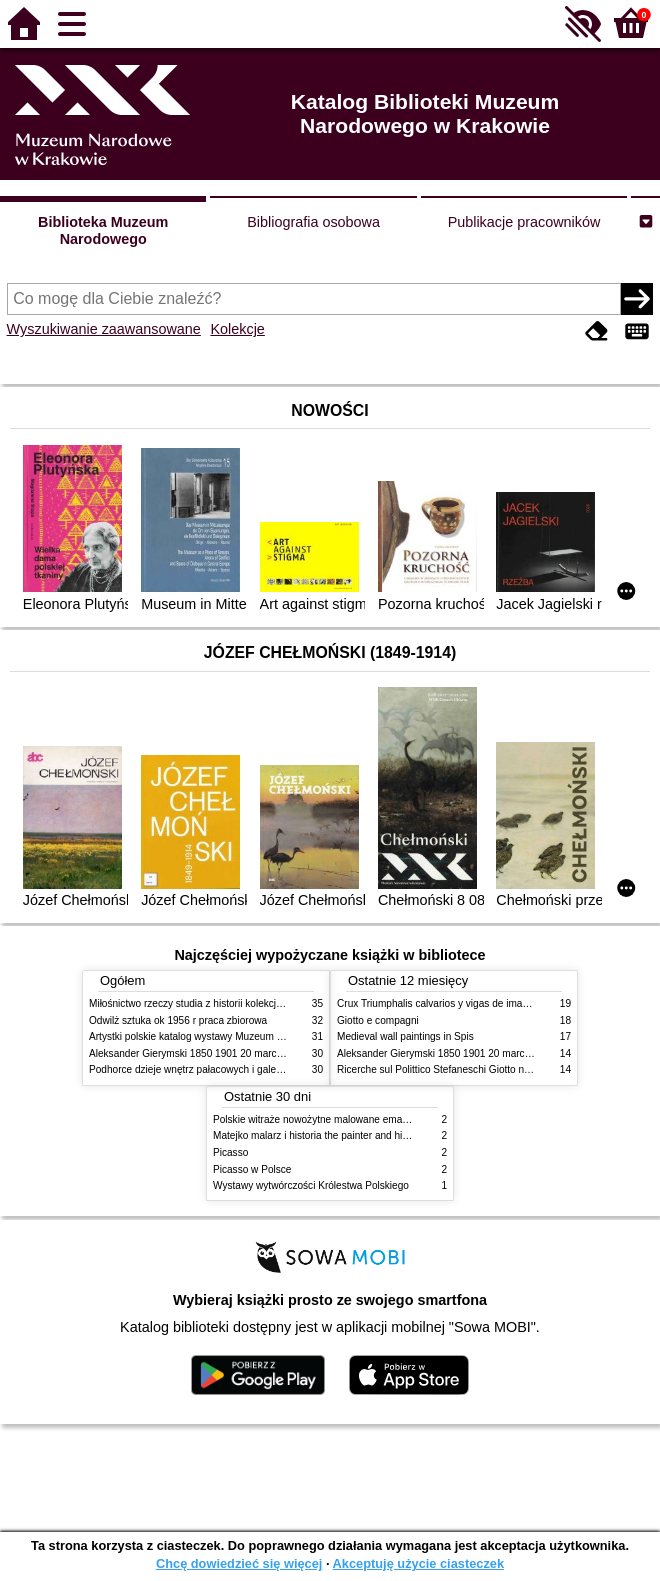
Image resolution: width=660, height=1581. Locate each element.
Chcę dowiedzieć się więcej (239, 1563)
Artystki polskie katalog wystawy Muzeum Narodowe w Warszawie (236, 1036)
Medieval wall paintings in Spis (405, 1036)
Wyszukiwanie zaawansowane (104, 329)
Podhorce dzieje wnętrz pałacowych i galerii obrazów (207, 1069)
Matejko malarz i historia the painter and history (318, 1135)
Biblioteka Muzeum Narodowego (103, 230)
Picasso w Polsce (252, 1169)
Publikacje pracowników (524, 222)
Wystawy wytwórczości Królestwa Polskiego (311, 1185)
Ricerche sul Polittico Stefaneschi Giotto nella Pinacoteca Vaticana (485, 1069)
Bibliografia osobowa (313, 222)
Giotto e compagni (378, 1020)
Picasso (230, 1152)
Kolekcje (237, 329)
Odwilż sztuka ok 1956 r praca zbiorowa (178, 1020)
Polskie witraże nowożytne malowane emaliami (318, 1119)
